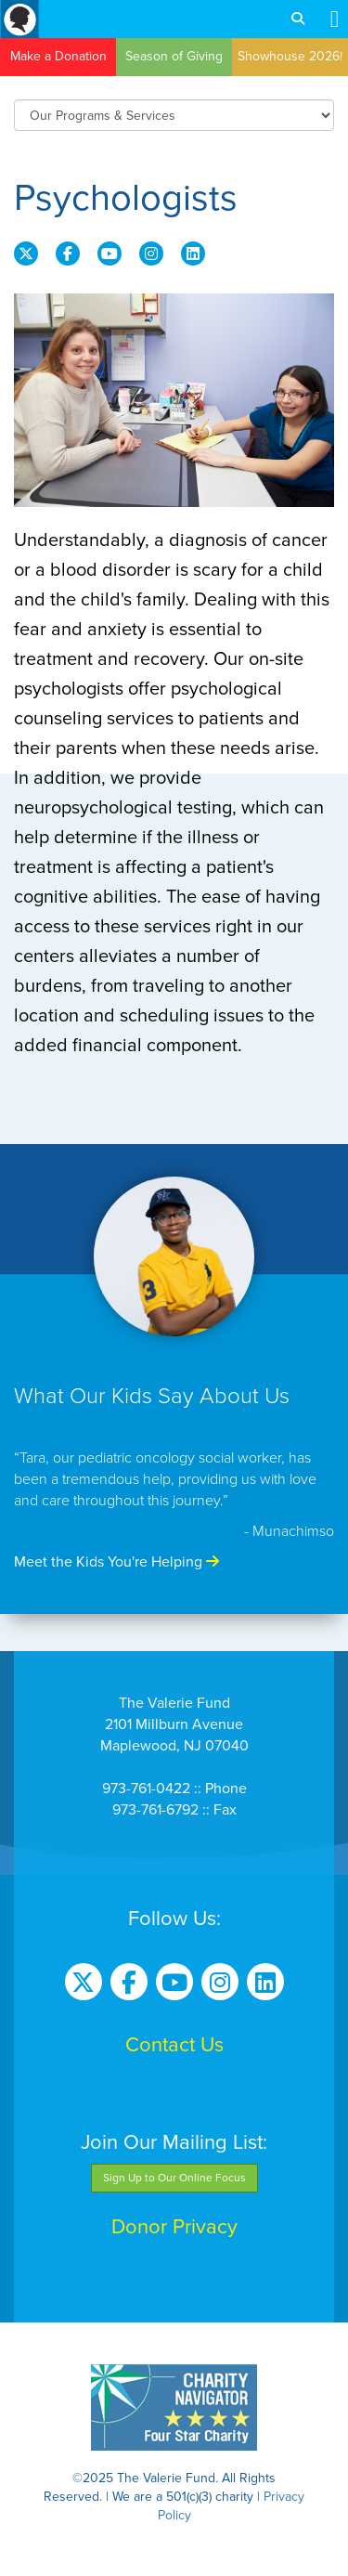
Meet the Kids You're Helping (116, 1562)
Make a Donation (58, 56)
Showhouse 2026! (290, 56)
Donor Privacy (174, 2227)
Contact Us (174, 2045)
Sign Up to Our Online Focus (174, 2177)
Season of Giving (174, 56)
